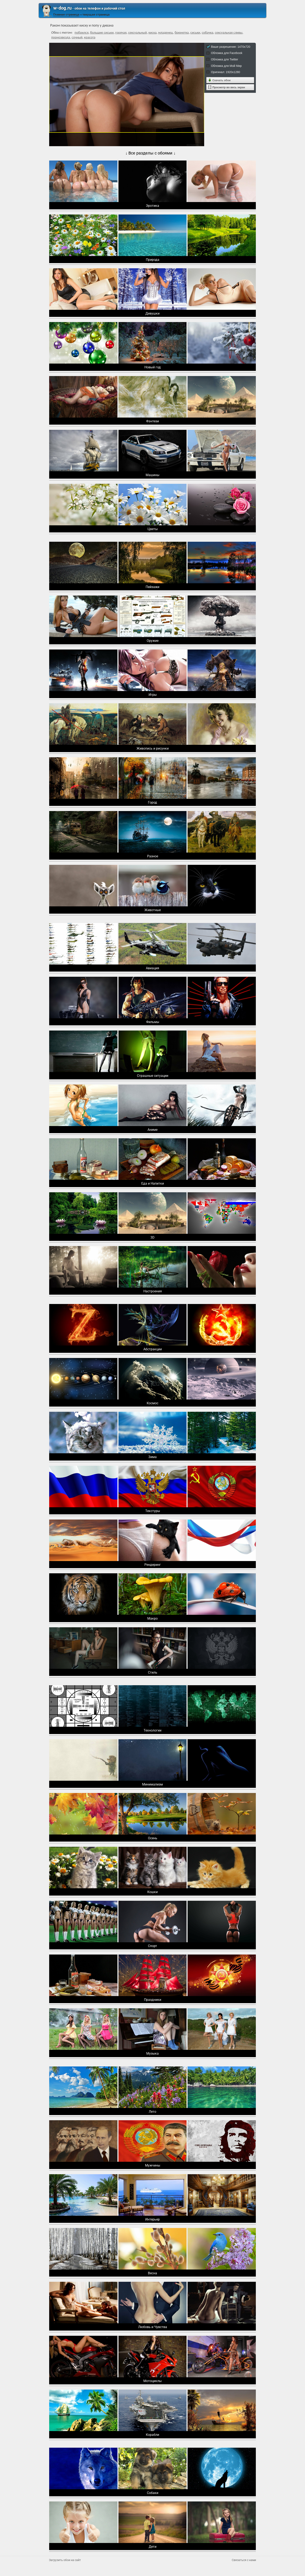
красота (89, 37)
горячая (121, 32)
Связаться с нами (244, 2560)
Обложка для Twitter (222, 59)
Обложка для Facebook (224, 53)
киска (152, 32)
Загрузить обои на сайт (65, 2560)
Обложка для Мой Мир (224, 65)
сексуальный (137, 32)
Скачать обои (219, 80)
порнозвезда (60, 37)
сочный (77, 37)
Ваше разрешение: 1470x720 (228, 46)
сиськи (195, 32)
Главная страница (66, 14)
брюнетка (181, 32)
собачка (207, 32)
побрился (82, 32)
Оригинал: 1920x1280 (223, 72)
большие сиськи (101, 32)
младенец (165, 32)
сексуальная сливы (229, 32)
